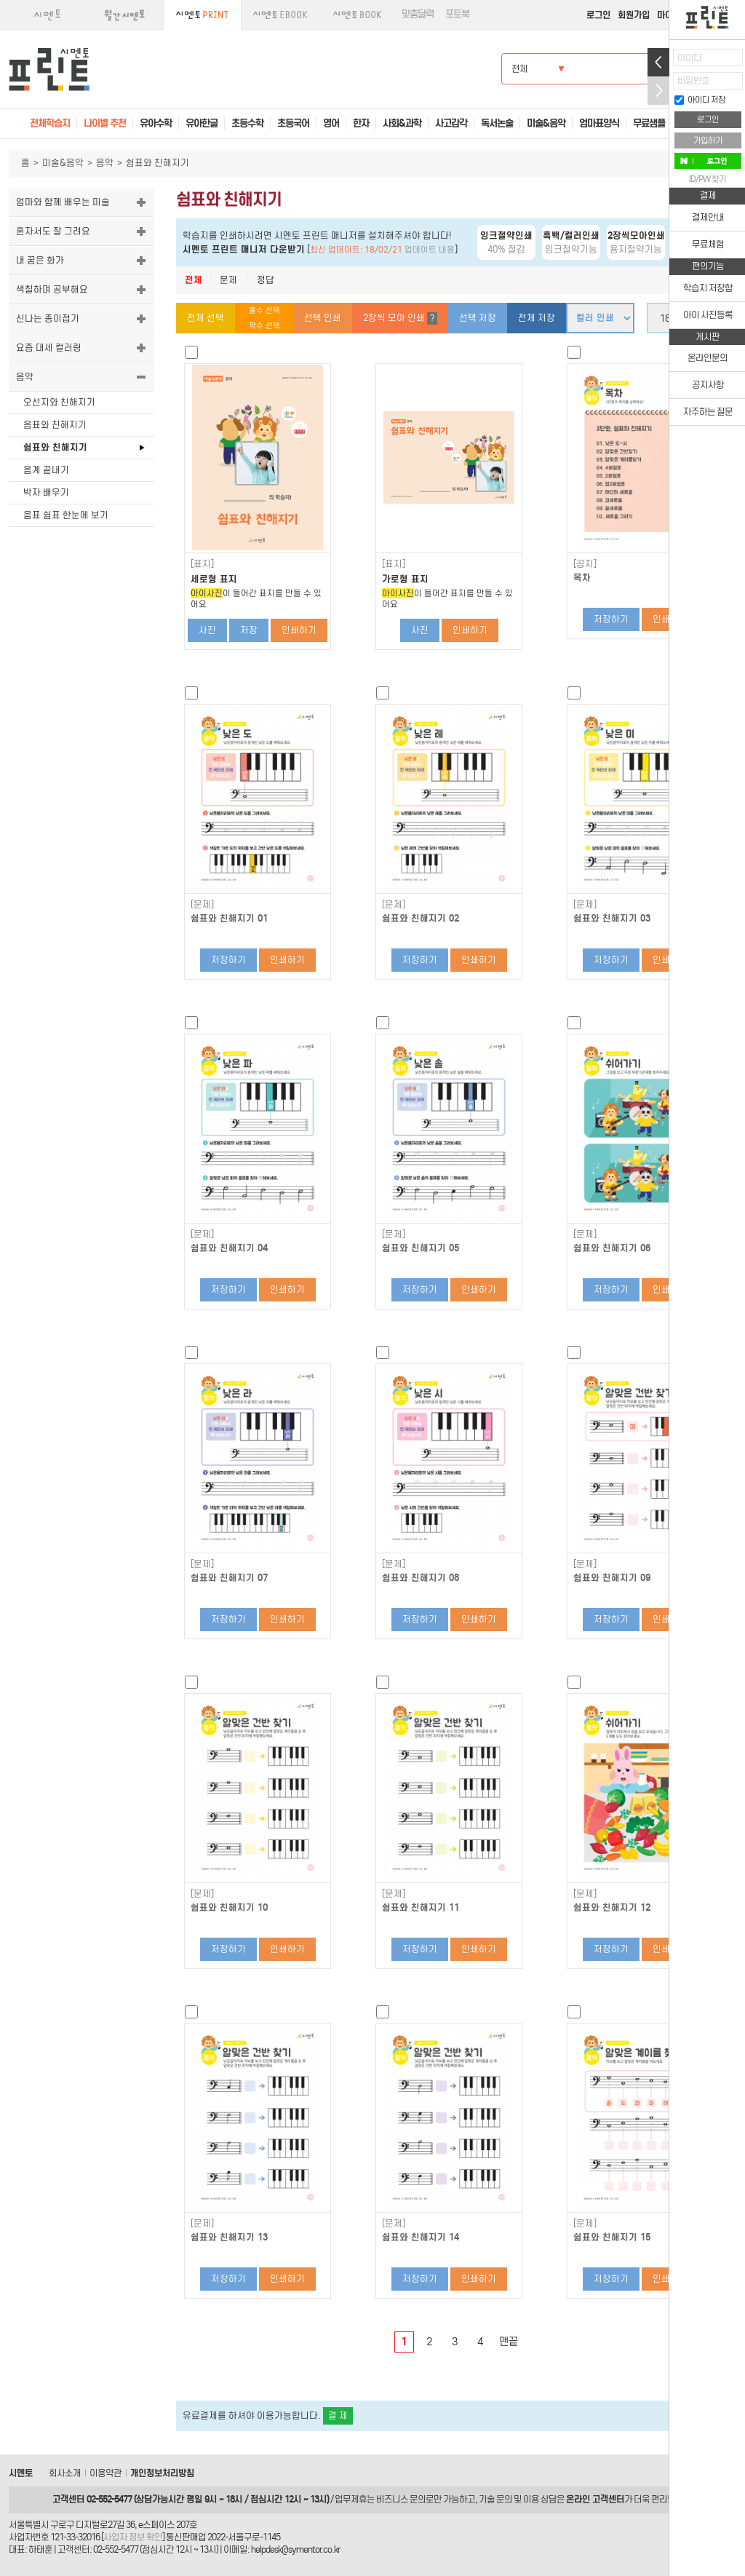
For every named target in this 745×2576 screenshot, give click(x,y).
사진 (207, 630)
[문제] (202, 905)
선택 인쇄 (322, 317)
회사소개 (65, 2473)
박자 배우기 (46, 492)
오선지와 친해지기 (59, 402)
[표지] (202, 564)
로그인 (598, 14)
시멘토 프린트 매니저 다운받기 (244, 249)
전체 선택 (205, 317)
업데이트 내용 (430, 250)
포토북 (457, 14)
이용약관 (105, 2473)
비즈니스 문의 (401, 2499)
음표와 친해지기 (55, 424)
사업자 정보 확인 (132, 2537)
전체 (193, 279)
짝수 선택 (264, 325)
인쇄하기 (299, 630)
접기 (658, 90)
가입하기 (707, 140)
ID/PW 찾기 (707, 179)
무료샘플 (649, 123)
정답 (265, 279)
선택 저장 (477, 317)
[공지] (585, 564)
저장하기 (611, 619)
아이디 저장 (699, 100)
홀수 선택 (264, 310)
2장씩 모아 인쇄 (400, 318)
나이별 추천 (105, 123)
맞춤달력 (418, 14)
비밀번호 (693, 80)
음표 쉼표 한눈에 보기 (65, 515)
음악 (104, 162)
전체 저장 (536, 317)
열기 (658, 62)
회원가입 (634, 14)
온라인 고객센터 (595, 2499)
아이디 (689, 57)
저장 (249, 630)
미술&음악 (63, 162)
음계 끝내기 (46, 469)
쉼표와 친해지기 (55, 447)
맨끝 (508, 2341)
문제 (228, 279)
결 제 (338, 2415)
